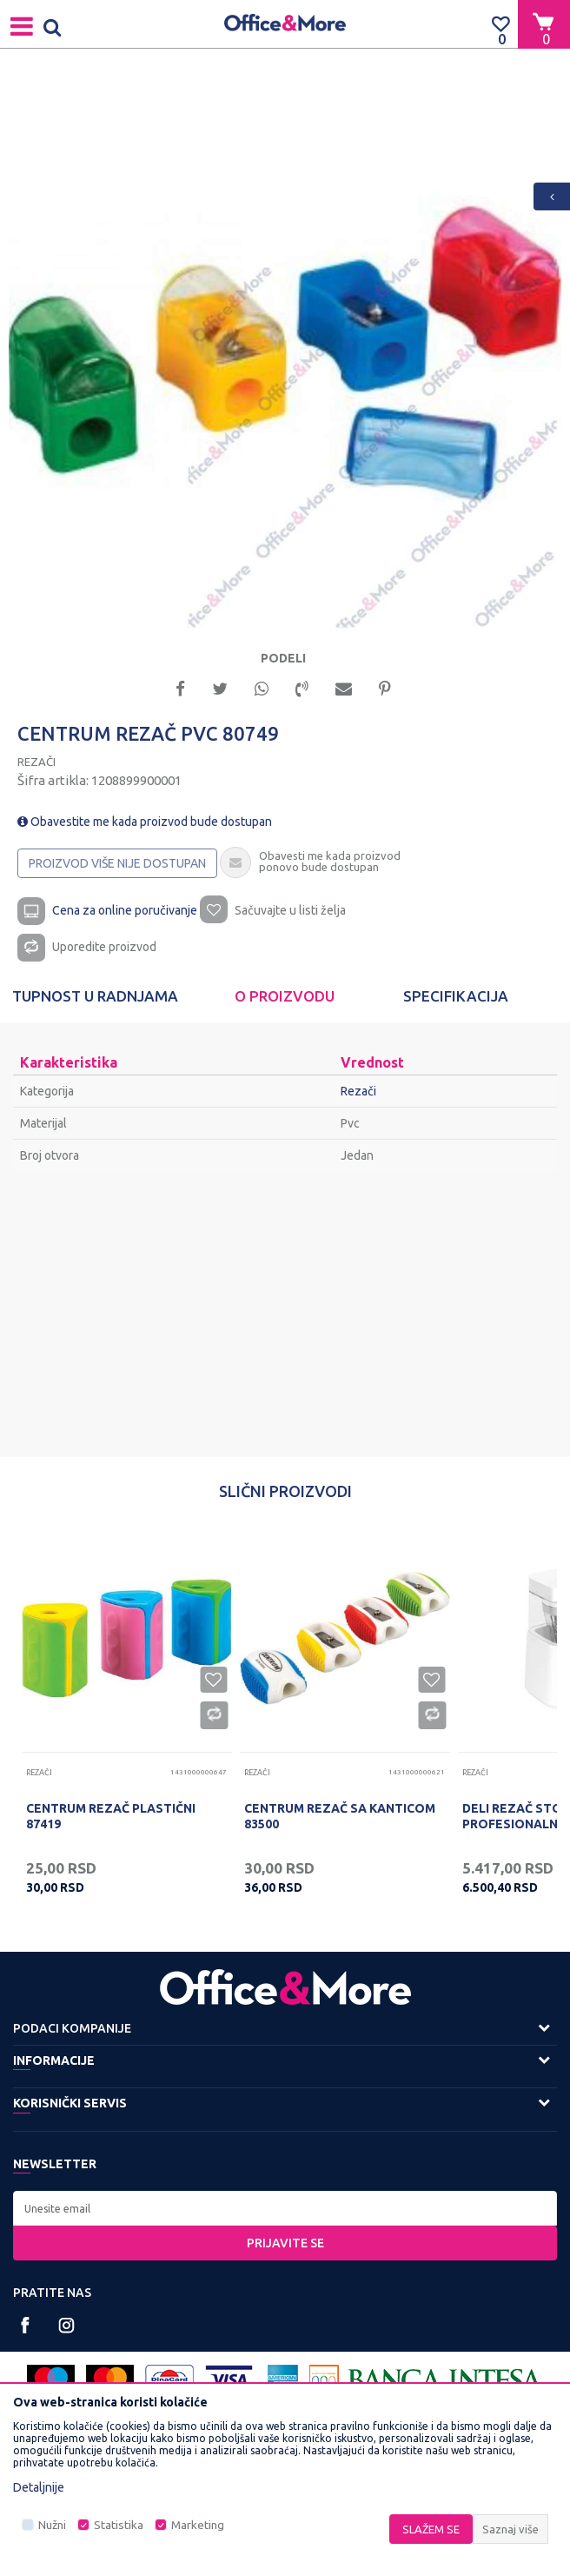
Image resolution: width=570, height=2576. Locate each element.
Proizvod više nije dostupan (117, 863)
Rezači (36, 761)
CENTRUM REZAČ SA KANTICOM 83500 (339, 1816)
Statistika (118, 2525)
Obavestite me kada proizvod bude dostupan (144, 822)
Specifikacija (455, 996)
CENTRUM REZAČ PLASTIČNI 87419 (111, 1816)
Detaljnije (38, 2487)
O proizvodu (285, 996)
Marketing (197, 2525)
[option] (285, 355)
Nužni (52, 2525)
